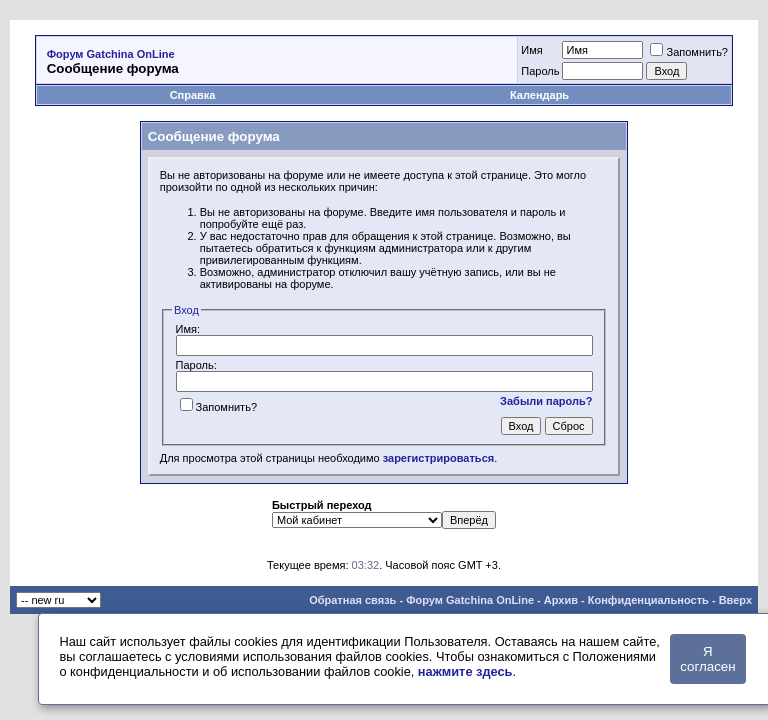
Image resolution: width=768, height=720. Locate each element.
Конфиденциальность (648, 600)
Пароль (540, 71)
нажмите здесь (465, 671)
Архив (561, 600)
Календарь (539, 95)
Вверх (735, 600)
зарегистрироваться (438, 458)
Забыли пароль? (546, 401)
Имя (531, 50)
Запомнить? (689, 52)
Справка (193, 95)
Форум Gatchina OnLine (111, 54)
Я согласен (707, 659)
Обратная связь (352, 600)
